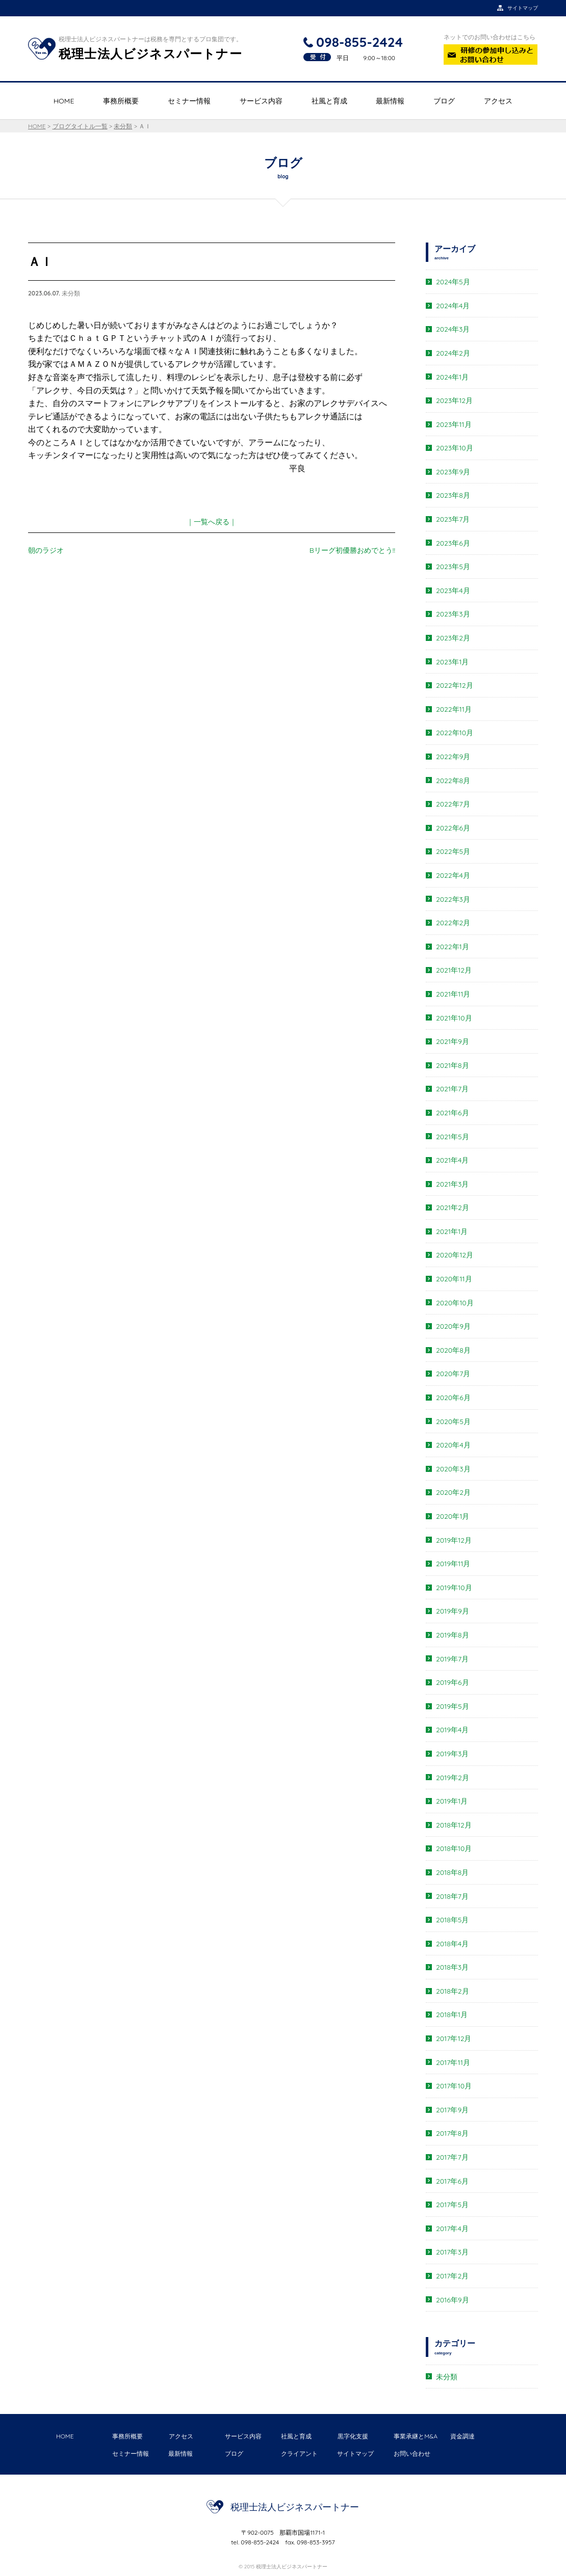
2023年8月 (453, 495)
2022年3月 (453, 899)
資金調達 (462, 2436)
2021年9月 (452, 1041)
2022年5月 (453, 851)
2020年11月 (454, 1278)
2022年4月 (453, 875)
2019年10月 (454, 1587)
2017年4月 (452, 2228)
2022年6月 (453, 828)
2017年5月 (452, 2204)
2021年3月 (452, 1184)
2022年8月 (453, 780)
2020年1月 (452, 1516)
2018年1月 (452, 2014)
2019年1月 (452, 1801)
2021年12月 (454, 970)
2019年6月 (452, 1682)
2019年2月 (452, 1777)
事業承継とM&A (416, 2436)
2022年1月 (452, 946)
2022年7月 (453, 804)
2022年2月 (453, 922)
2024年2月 (453, 353)
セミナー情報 (189, 100)
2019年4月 (452, 1729)
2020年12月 (454, 1254)
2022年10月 (454, 732)
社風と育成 (329, 100)
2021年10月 (454, 1018)
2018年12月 (454, 1825)
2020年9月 (453, 1326)
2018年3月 (452, 1967)
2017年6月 (452, 2181)
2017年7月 (452, 2157)
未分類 (446, 2376)
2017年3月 (452, 2252)
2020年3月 (453, 1468)
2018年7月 (452, 1896)
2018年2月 (452, 1991)
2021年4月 (452, 1160)
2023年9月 (453, 471)
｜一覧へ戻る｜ (212, 521)
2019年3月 (452, 1753)
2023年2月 (453, 637)
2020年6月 (453, 1397)
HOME (64, 100)
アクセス (498, 100)
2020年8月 (453, 1350)
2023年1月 (452, 661)
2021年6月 (452, 1112)
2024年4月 (453, 305)
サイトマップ (355, 2453)
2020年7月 (453, 1373)
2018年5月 (452, 1919)
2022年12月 (454, 685)
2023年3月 (453, 614)
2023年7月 (453, 519)
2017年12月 (453, 2038)
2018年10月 (454, 1848)
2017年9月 (452, 2109)
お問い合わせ (412, 2453)
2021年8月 (452, 1065)
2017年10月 (454, 2085)
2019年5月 (452, 1706)
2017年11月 (453, 2062)
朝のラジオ (46, 550)
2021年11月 (453, 994)
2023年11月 (454, 424)
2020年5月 (453, 1421)
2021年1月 (452, 1231)
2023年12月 (454, 400)
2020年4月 (453, 1445)
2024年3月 (453, 329)
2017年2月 (452, 2275)
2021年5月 (452, 1136)
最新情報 (390, 100)
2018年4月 (452, 1943)
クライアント (299, 2453)
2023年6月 (453, 543)
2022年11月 (454, 709)
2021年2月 (452, 1207)
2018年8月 (452, 1872)
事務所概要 (121, 100)
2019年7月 (452, 1658)
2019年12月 (454, 1540)
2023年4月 (453, 590)
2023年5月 (453, 566)
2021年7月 (452, 1088)
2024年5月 (453, 281)
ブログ (444, 100)
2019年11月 (453, 1563)
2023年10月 (454, 447)
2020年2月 (453, 1492)
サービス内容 (261, 100)
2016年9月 (452, 2299)
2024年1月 (452, 377)
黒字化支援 (353, 2436)
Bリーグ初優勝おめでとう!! (352, 550)
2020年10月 (455, 1302)
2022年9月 (453, 756)
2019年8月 (452, 1635)
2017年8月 (452, 2133)
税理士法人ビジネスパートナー (294, 2507)
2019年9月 (452, 1611)
